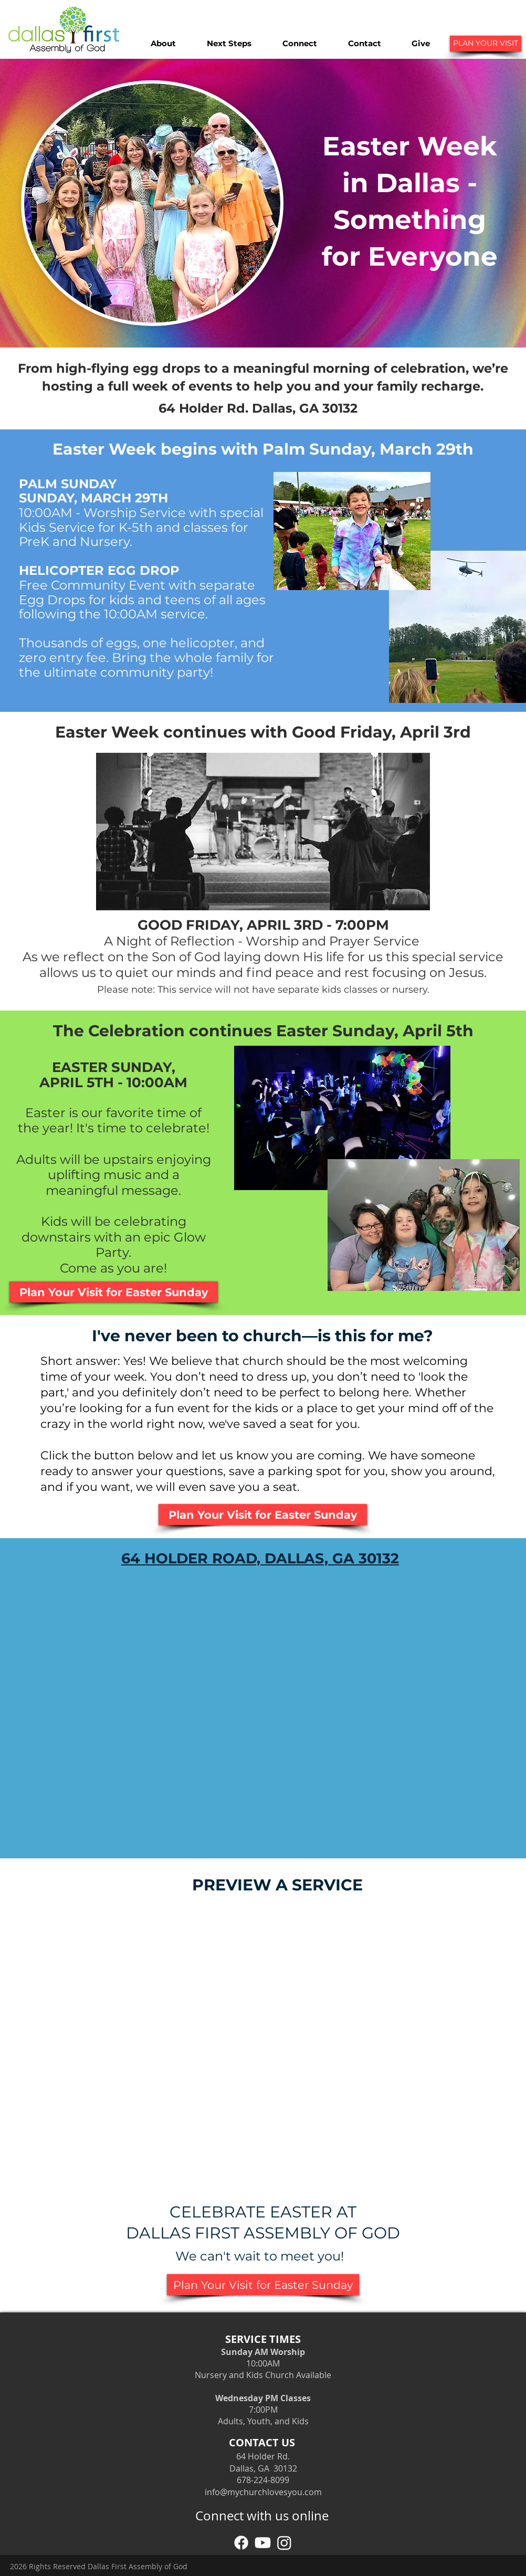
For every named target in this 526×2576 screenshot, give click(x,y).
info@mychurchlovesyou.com (263, 2492)
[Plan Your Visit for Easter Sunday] (113, 1291)
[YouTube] (263, 2542)
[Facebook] (241, 2542)
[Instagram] (284, 2542)
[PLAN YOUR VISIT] (485, 43)
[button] (163, 43)
